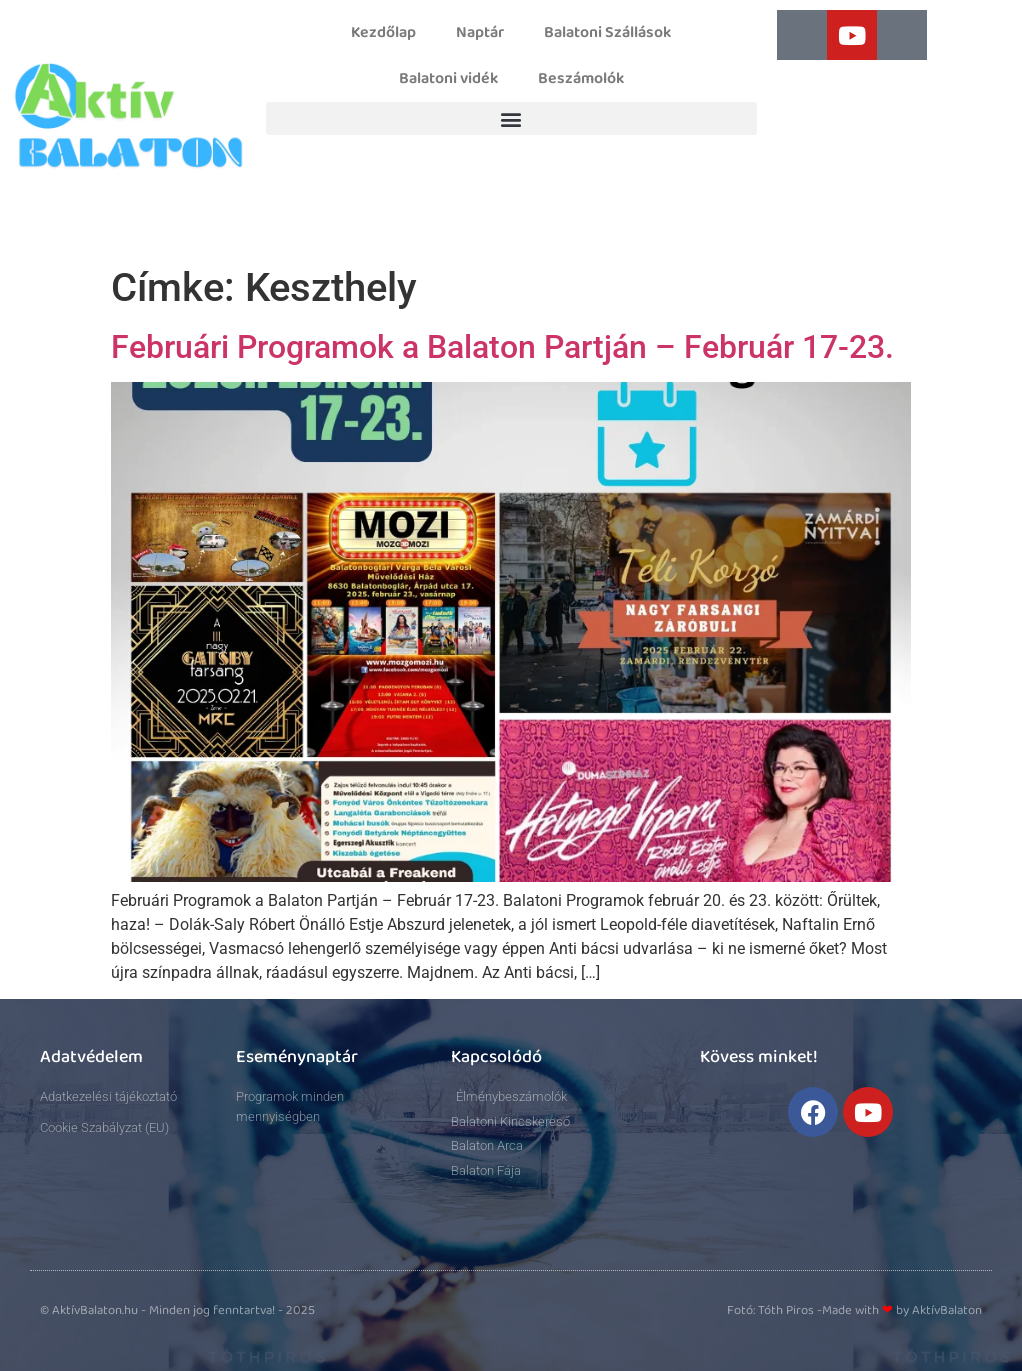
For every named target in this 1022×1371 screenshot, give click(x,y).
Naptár (480, 33)
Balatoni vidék (448, 79)
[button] (511, 118)
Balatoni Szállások (607, 33)
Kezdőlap (383, 33)
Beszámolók (581, 79)
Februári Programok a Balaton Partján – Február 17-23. (502, 347)
